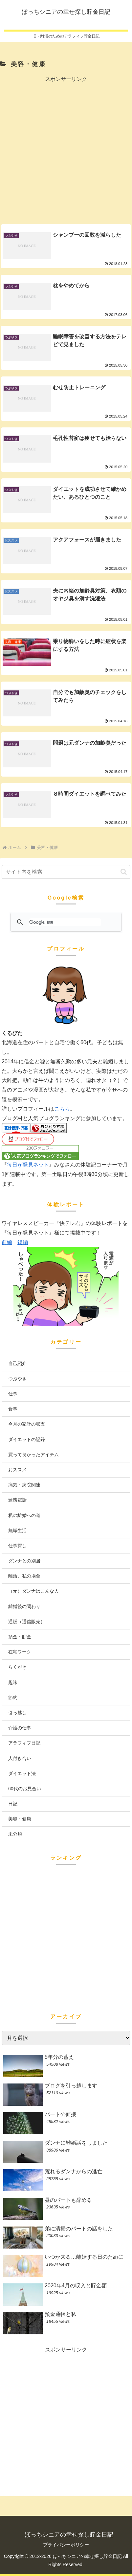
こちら (62, 1109)
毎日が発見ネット (28, 1165)
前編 (7, 1242)
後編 (22, 1242)
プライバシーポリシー (66, 2544)
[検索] (65, 922)
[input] (66, 872)
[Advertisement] (66, 150)
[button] (123, 872)
